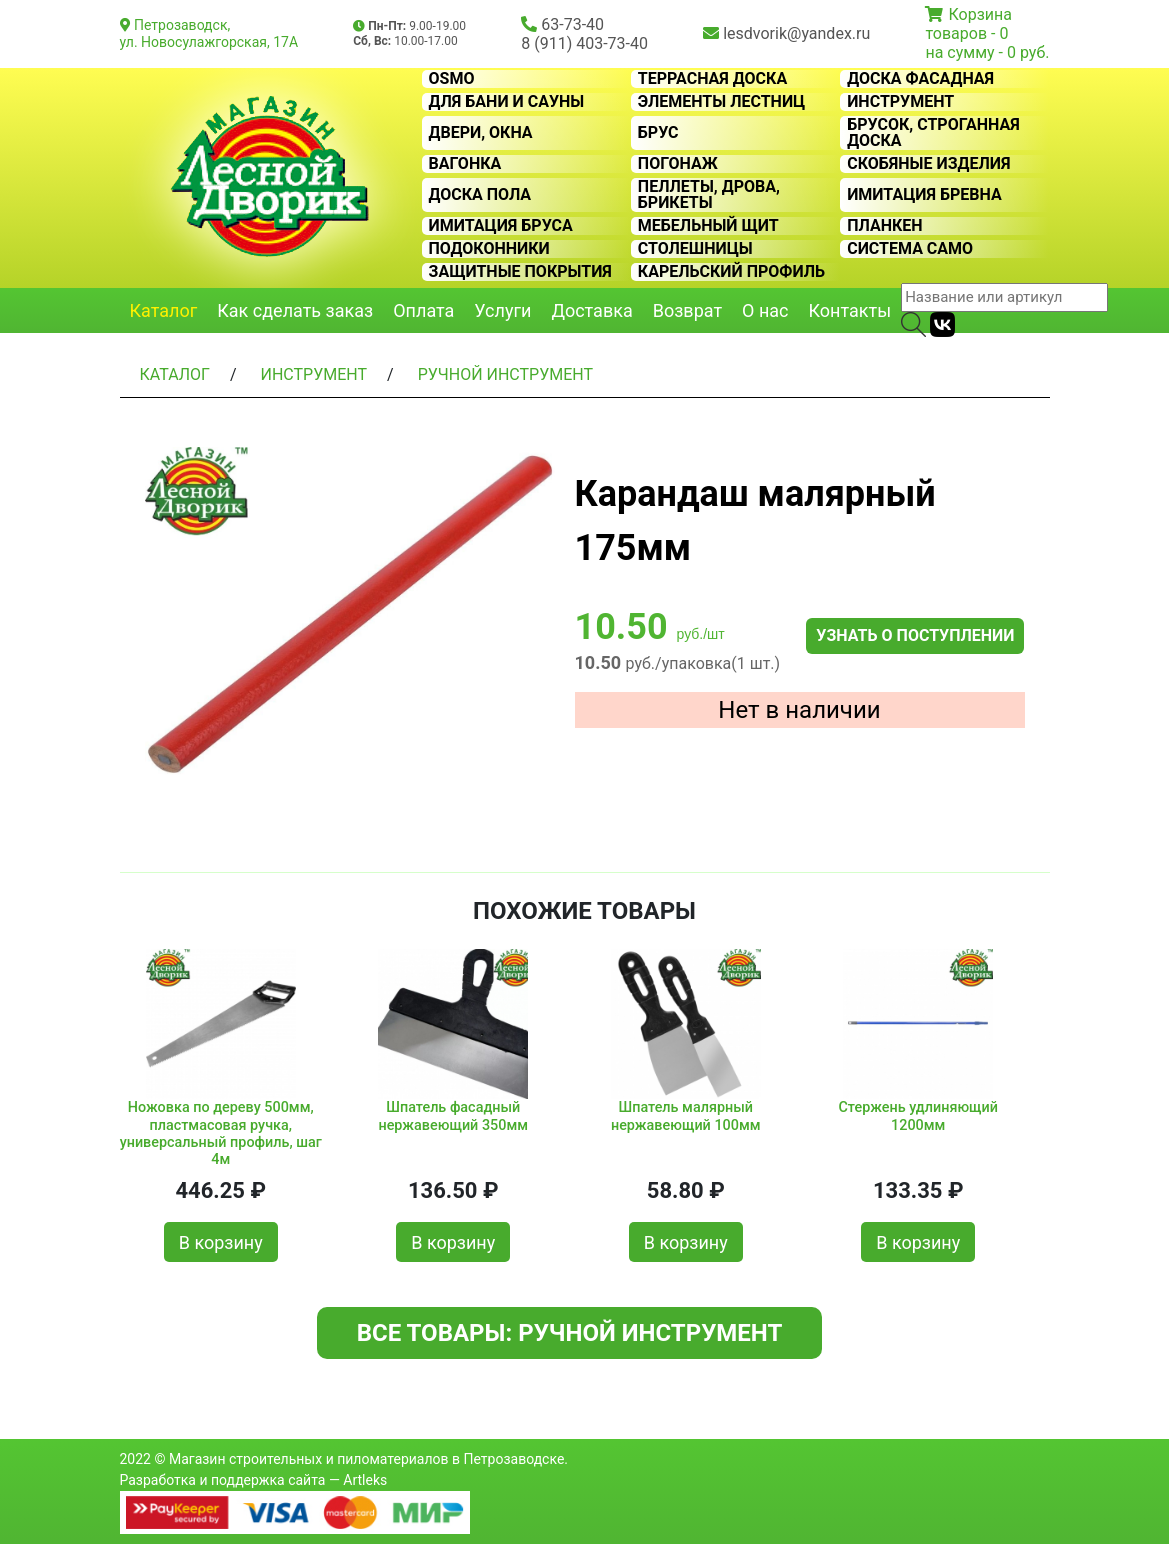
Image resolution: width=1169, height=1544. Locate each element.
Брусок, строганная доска (933, 133)
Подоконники (489, 249)
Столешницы (695, 249)
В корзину (221, 1242)
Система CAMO (910, 249)
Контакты (850, 310)
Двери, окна (481, 133)
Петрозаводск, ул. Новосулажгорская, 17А (209, 33)
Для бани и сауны (507, 102)
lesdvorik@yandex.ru (796, 33)
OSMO (452, 79)
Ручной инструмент (505, 374)
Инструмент (900, 102)
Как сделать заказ (295, 310)
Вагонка (465, 164)
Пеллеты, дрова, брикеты (709, 195)
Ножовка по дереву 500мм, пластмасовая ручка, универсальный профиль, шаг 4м (221, 1129)
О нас (765, 310)
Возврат (687, 310)
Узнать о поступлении (915, 635)
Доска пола (480, 195)
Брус (658, 133)
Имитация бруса (501, 226)
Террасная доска (712, 79)
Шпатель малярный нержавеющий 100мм (686, 1116)
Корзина (979, 14)
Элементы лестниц (721, 102)
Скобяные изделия (928, 164)
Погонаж (678, 164)
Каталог (164, 310)
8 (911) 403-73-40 (584, 43)
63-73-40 (572, 24)
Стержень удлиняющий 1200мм (918, 1116)
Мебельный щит (708, 226)
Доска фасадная (920, 79)
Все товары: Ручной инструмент (570, 1333)
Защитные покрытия (520, 272)
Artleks (365, 1480)
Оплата (423, 310)
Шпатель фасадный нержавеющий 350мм (453, 1116)
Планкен (884, 226)
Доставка (591, 310)
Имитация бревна (924, 195)
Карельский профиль (731, 272)
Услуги (502, 310)
